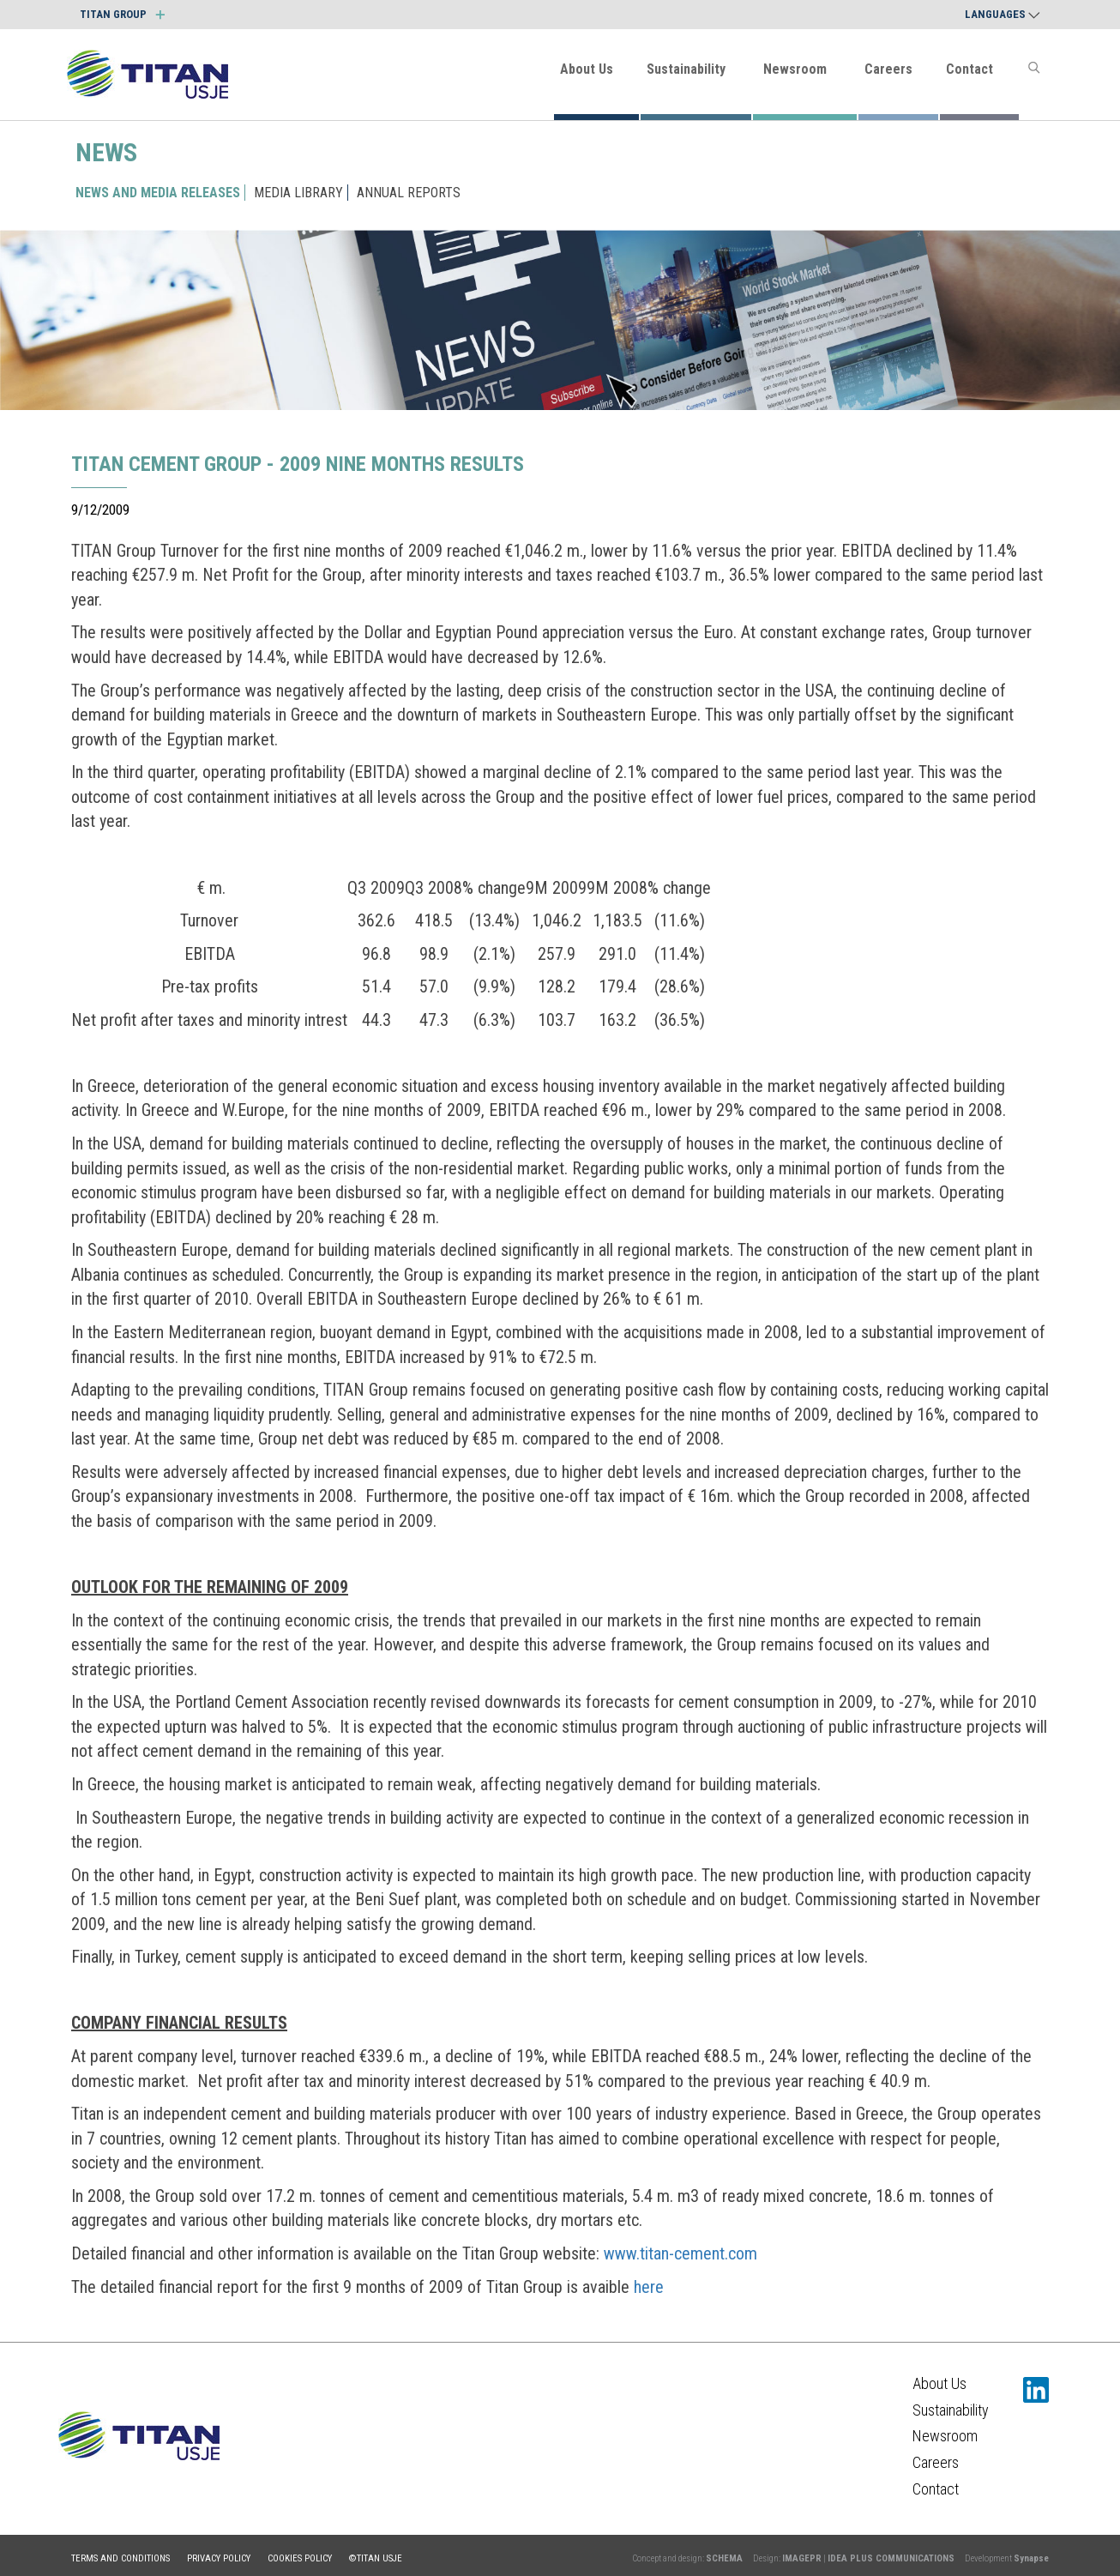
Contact (969, 69)
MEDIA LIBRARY (298, 192)
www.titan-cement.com (680, 2253)
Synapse (1031, 2558)
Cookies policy (300, 2558)
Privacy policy (218, 2558)
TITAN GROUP (122, 14)
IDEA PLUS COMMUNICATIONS (891, 2558)
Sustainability (686, 69)
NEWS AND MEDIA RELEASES (157, 192)
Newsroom (795, 69)
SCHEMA (724, 2558)
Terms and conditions (120, 2558)
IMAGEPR (802, 2558)
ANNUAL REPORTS (409, 192)
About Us (586, 69)
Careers (888, 69)
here (649, 2287)
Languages (1002, 14)
